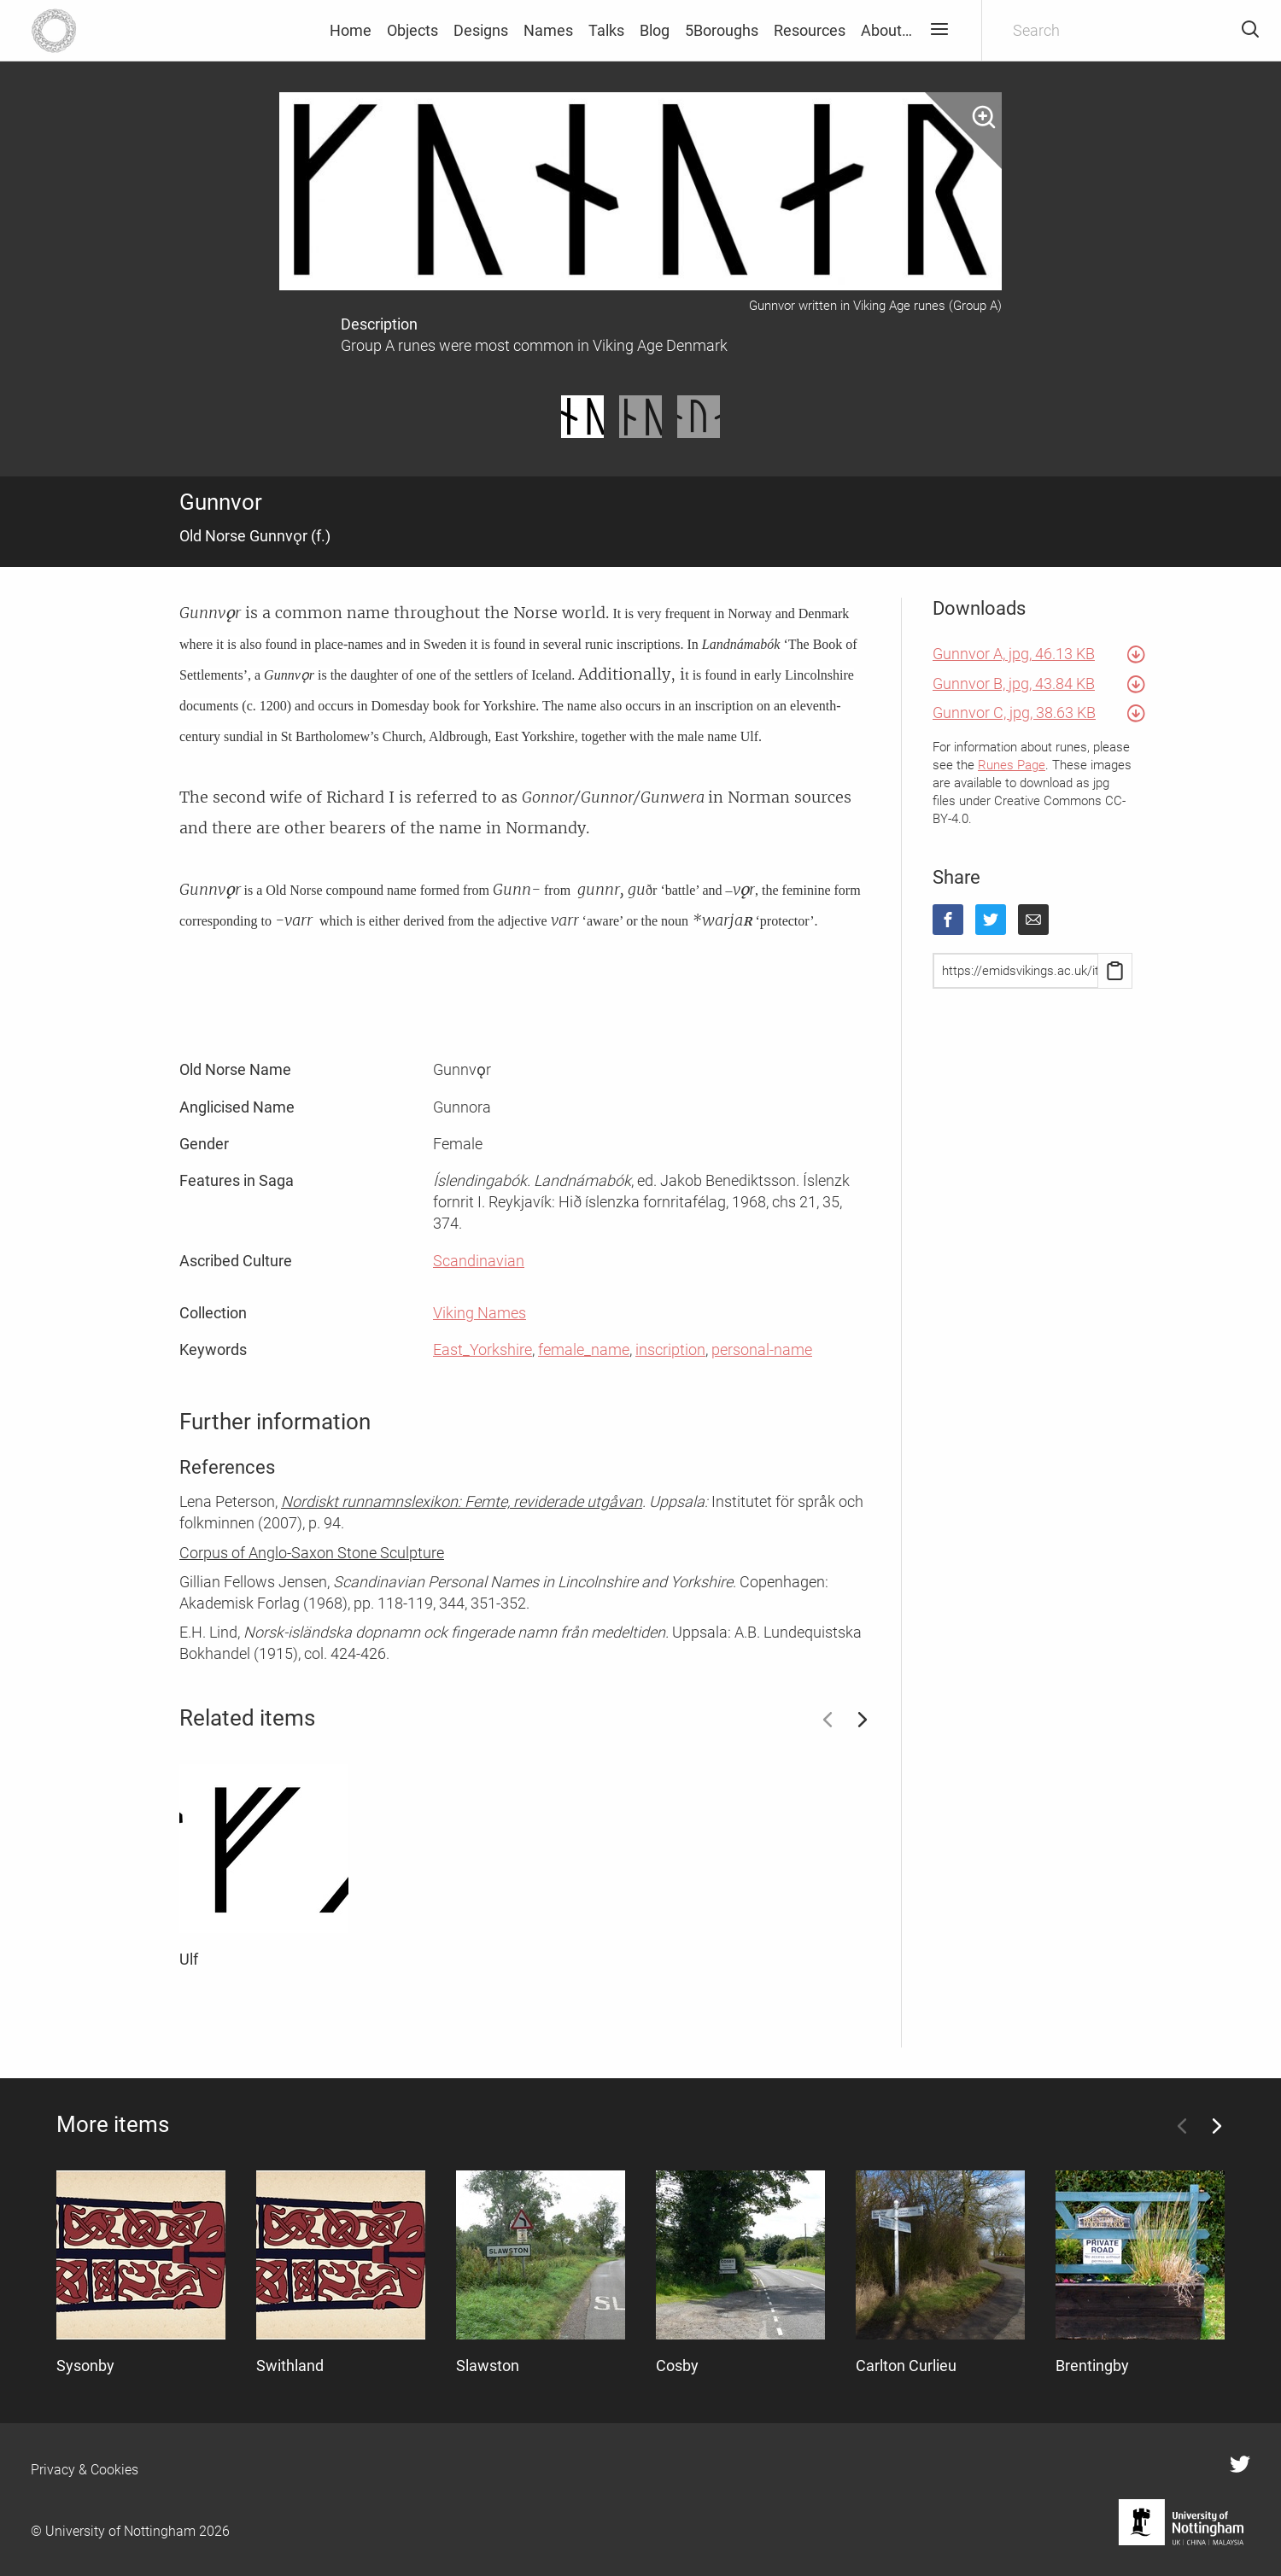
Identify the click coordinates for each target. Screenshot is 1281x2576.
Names (548, 30)
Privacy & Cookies (84, 2470)
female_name (583, 1349)
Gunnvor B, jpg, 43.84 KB (1014, 683)
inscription (670, 1349)
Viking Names (479, 1313)
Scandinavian (478, 1261)
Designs (480, 30)
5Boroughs (721, 30)
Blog (655, 30)
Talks (606, 30)
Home (350, 30)
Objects (412, 30)
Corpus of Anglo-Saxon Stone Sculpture (311, 1553)
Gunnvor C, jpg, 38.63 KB (1014, 712)
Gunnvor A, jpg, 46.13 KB (1014, 654)
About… (886, 30)
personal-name (761, 1349)
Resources (809, 30)
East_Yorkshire (482, 1349)
